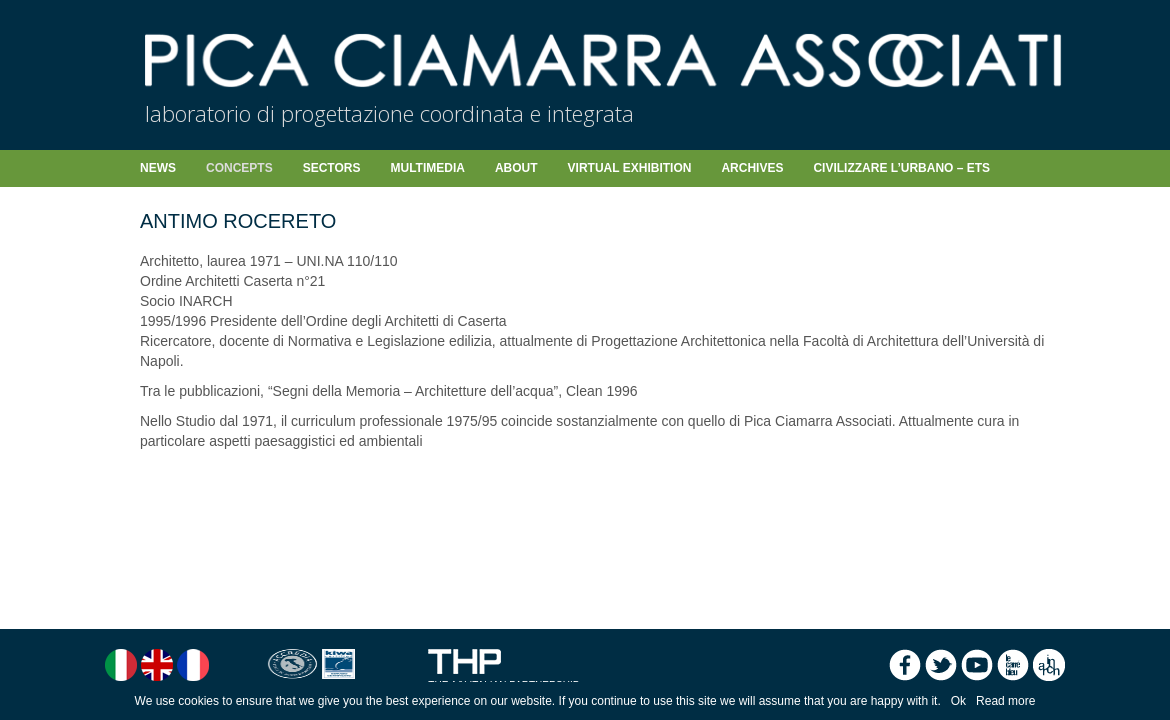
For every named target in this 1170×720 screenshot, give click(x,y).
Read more (1005, 701)
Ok (958, 701)
